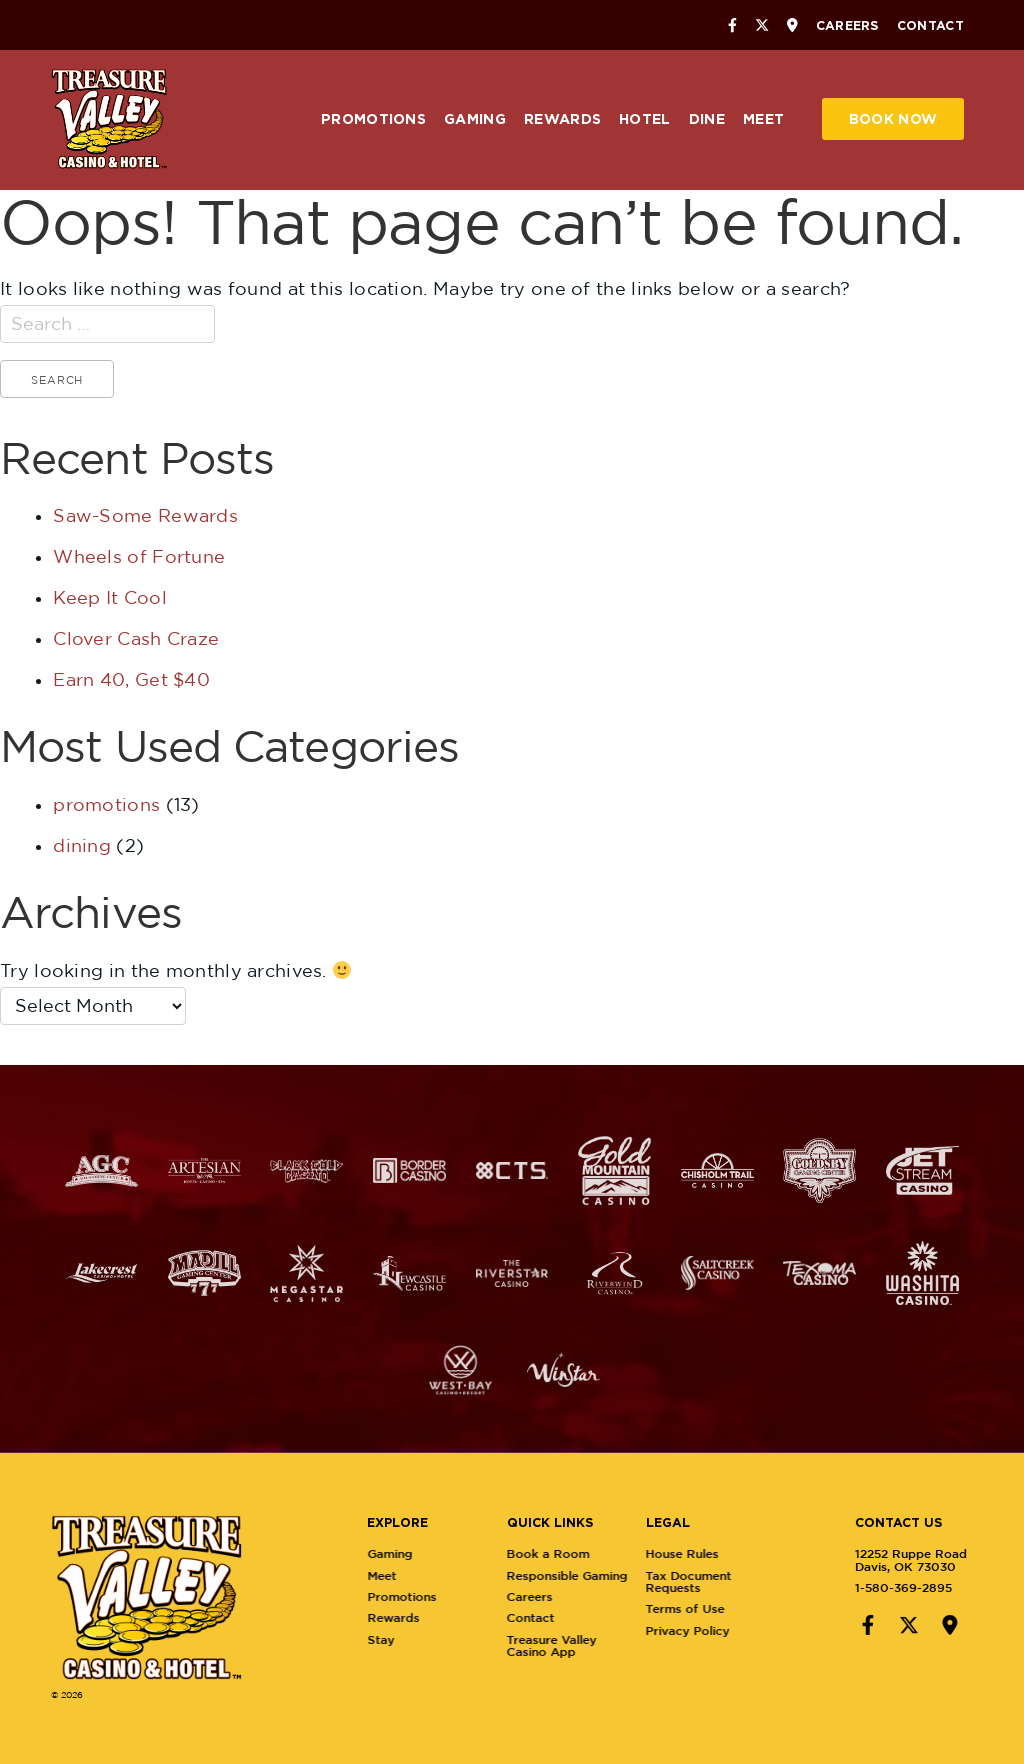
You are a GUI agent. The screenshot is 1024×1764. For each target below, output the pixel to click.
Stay (396, 1639)
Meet (763, 118)
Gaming (475, 118)
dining (82, 845)
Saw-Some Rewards (145, 515)
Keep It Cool (110, 597)
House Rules (698, 1553)
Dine (707, 118)
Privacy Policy (704, 1630)
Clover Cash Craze (136, 638)
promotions (106, 804)
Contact (930, 25)
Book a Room (563, 1553)
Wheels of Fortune (139, 556)
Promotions (373, 118)
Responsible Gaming (582, 1575)
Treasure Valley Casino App (567, 1645)
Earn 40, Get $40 (131, 679)
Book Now (893, 118)
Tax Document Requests (705, 1581)
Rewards (562, 118)
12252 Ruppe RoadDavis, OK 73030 (895, 1559)
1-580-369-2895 (887, 1587)
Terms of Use (701, 1608)
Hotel (645, 118)
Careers (847, 25)
